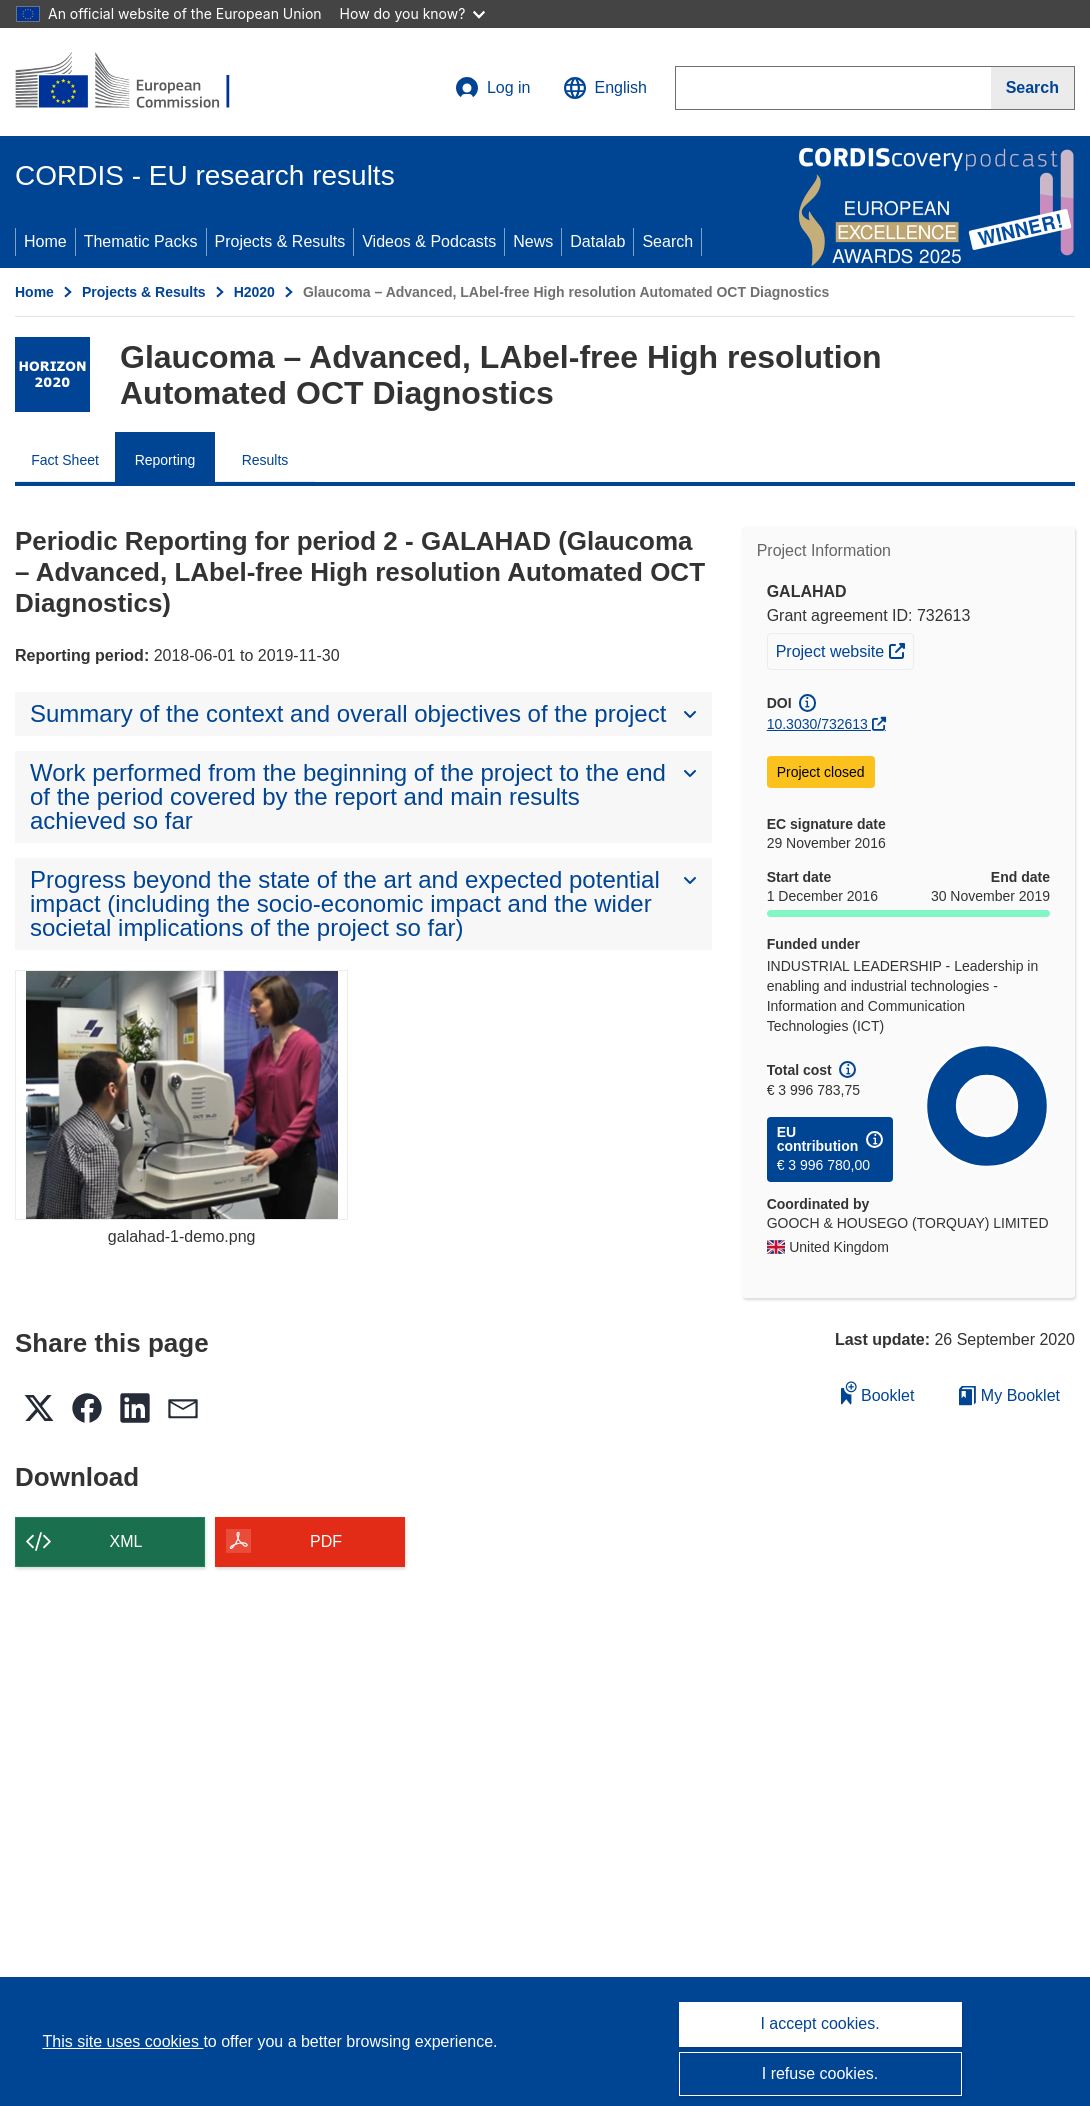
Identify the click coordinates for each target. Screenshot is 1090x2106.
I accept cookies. (819, 2023)
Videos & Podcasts (429, 241)
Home (45, 241)
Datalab (597, 241)
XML (126, 1541)
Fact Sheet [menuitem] (65, 460)
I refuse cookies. (820, 2073)
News (533, 241)
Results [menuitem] (265, 460)
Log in (493, 88)
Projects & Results (280, 241)
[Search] (1033, 88)
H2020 (254, 292)
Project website (844, 649)
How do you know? (413, 13)
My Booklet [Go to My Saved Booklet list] (1009, 1395)
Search (667, 241)
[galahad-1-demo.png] (181, 1095)
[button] (605, 88)
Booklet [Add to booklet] (878, 1392)
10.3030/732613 (817, 724)
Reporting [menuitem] (165, 460)
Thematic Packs (141, 241)
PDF (326, 1541)
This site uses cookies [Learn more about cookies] (122, 2041)
